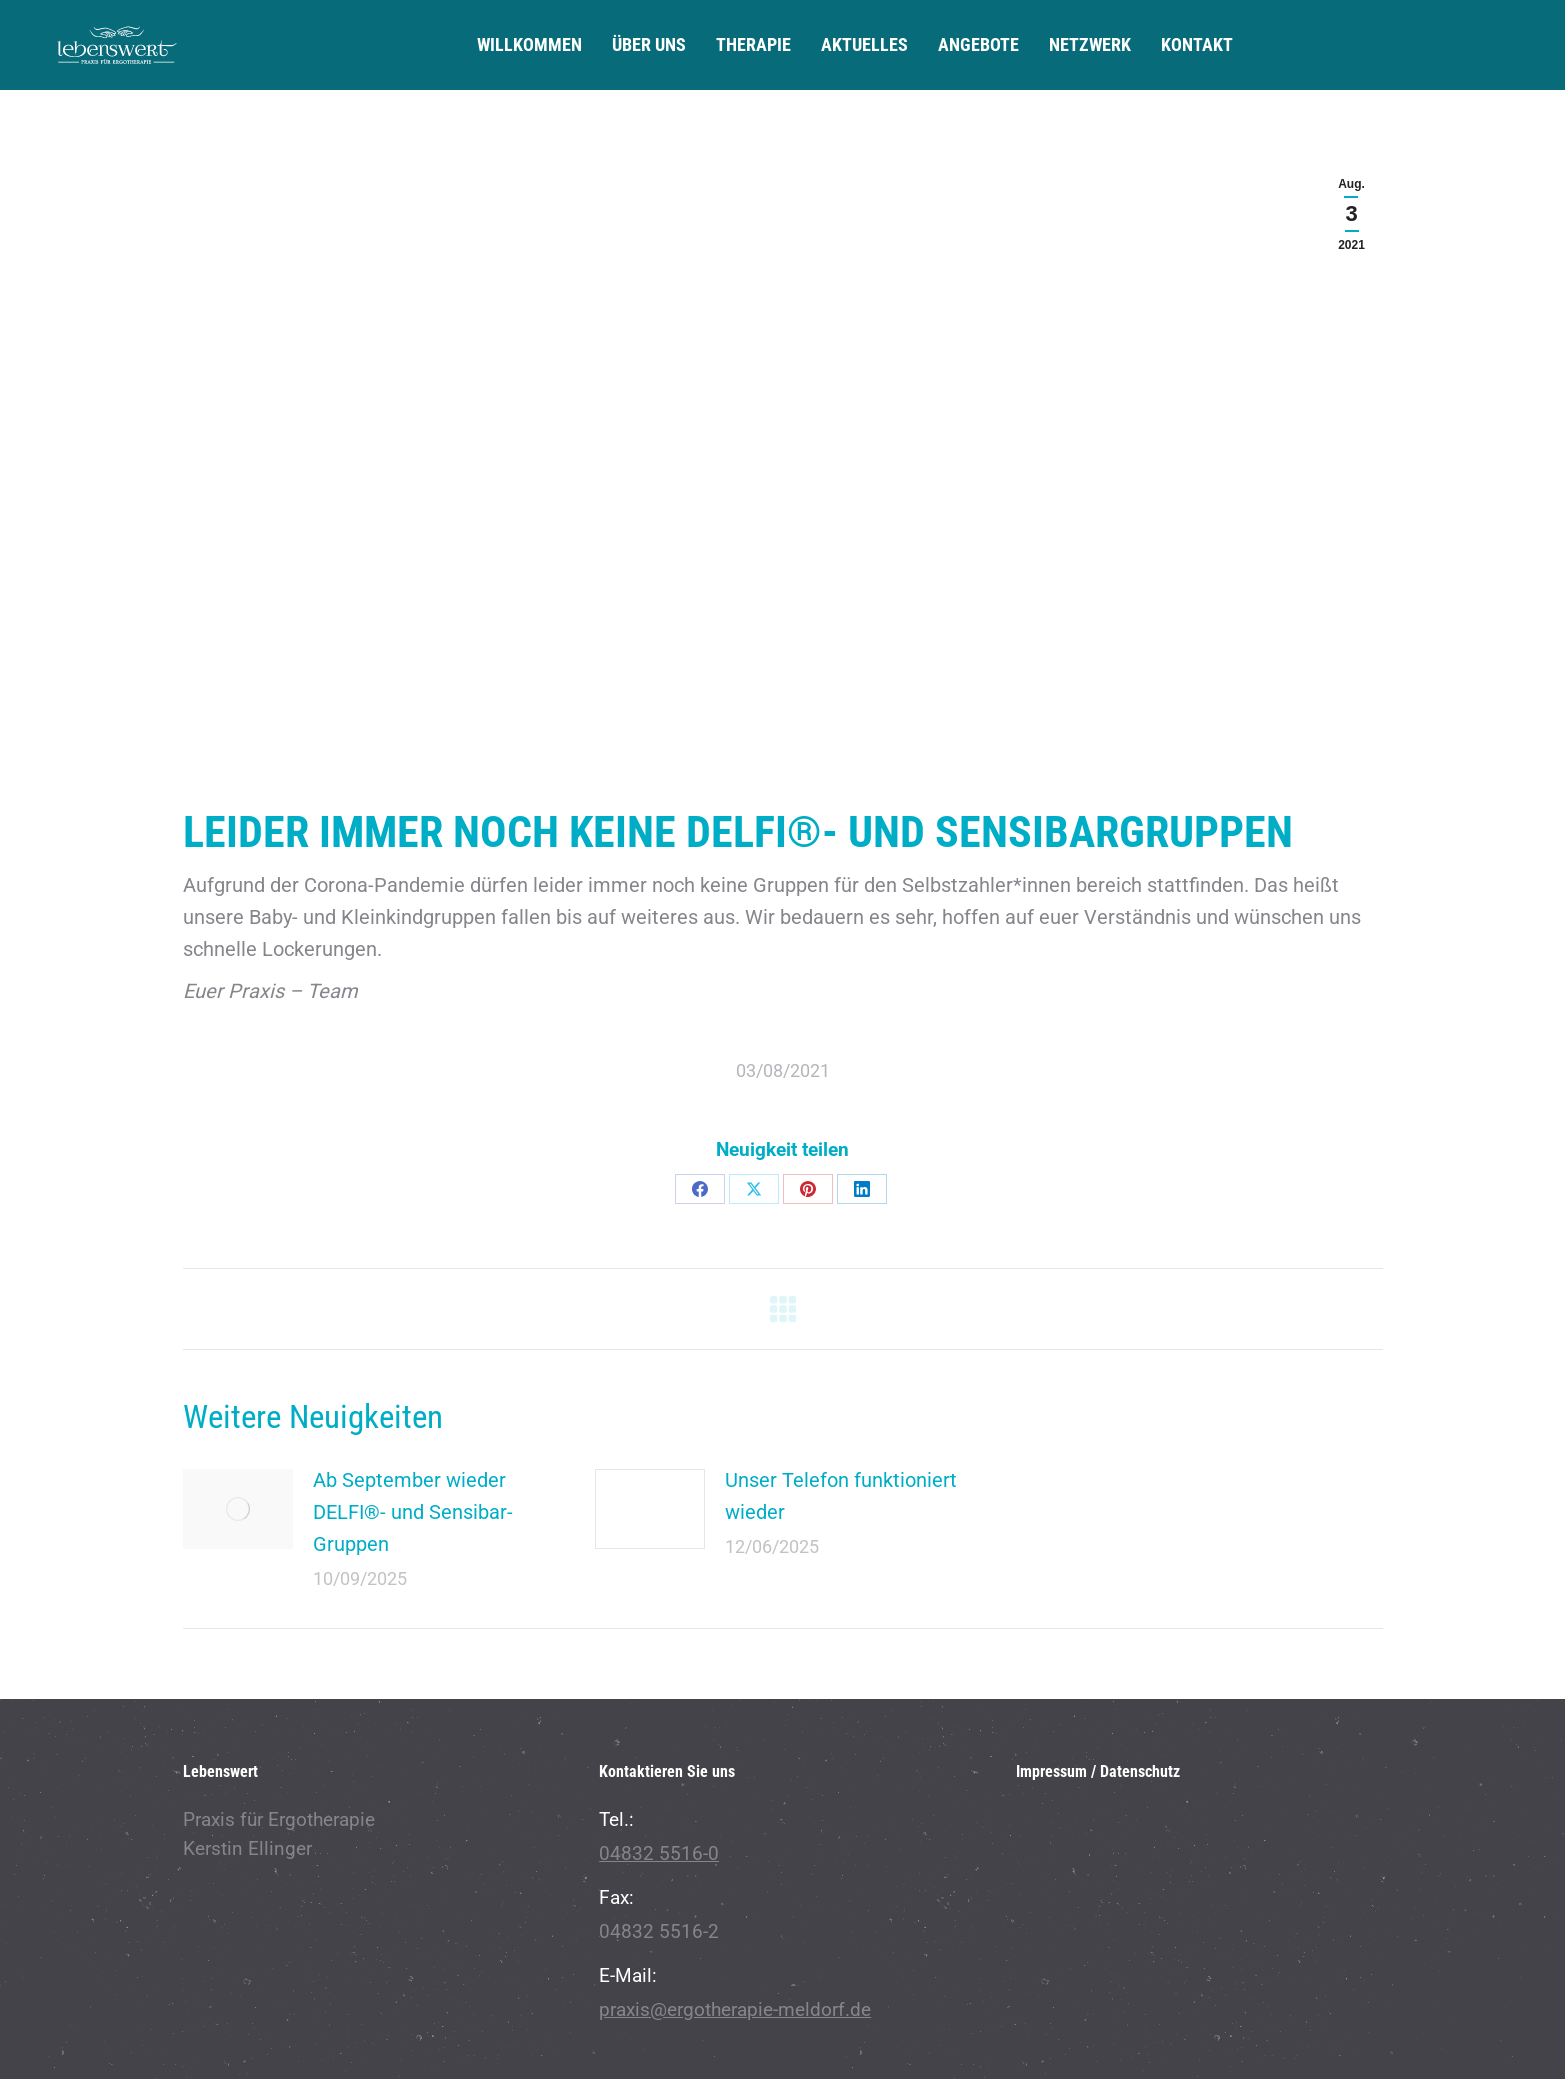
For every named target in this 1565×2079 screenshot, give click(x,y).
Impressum (1051, 1771)
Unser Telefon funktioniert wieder (841, 1496)
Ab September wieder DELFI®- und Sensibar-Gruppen (413, 1512)
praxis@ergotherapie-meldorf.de (735, 2009)
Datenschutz (1140, 1771)
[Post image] (238, 1509)
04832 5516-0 (659, 1853)
